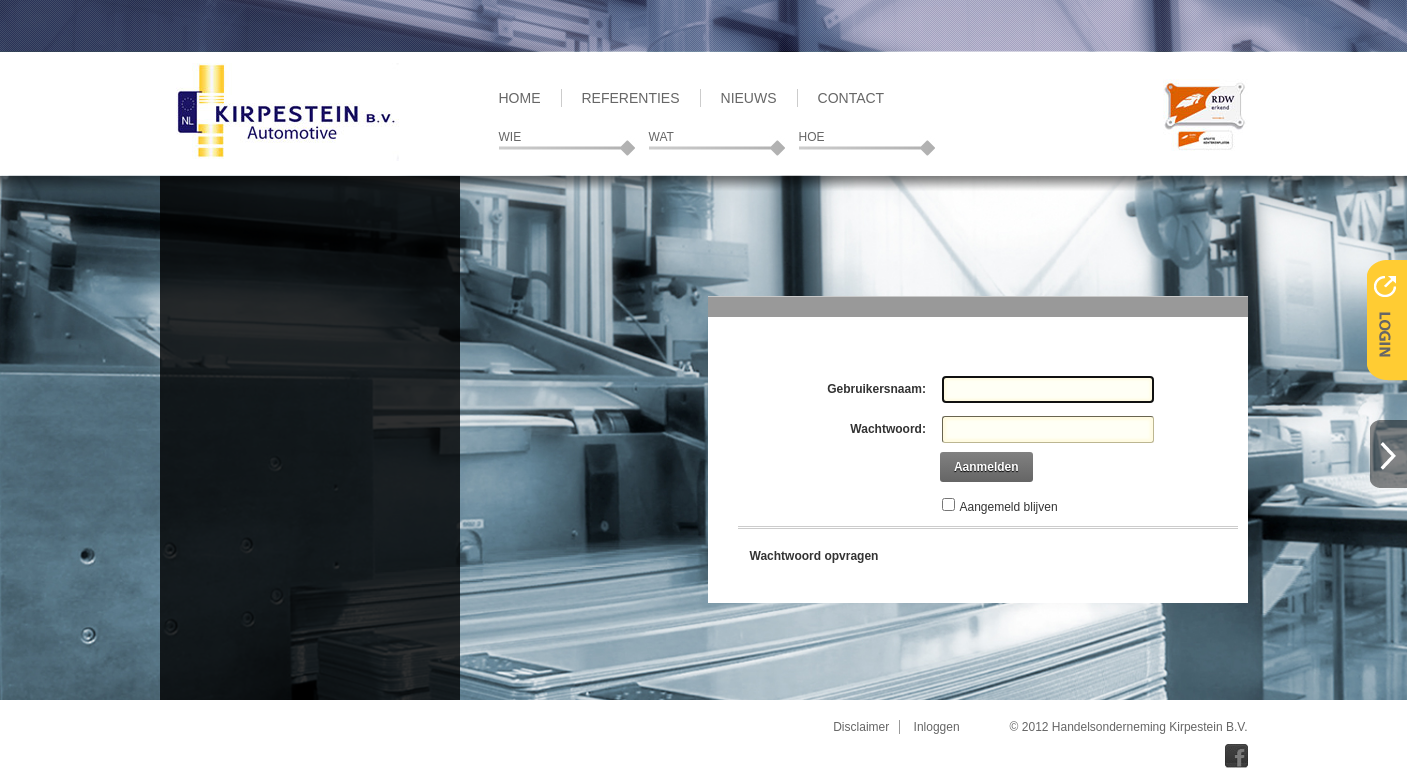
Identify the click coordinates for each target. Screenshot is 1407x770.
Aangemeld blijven (1009, 507)
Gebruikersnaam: (876, 389)
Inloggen (937, 727)
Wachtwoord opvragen (814, 556)
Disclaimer (861, 727)
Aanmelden (986, 467)
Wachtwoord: (888, 429)
